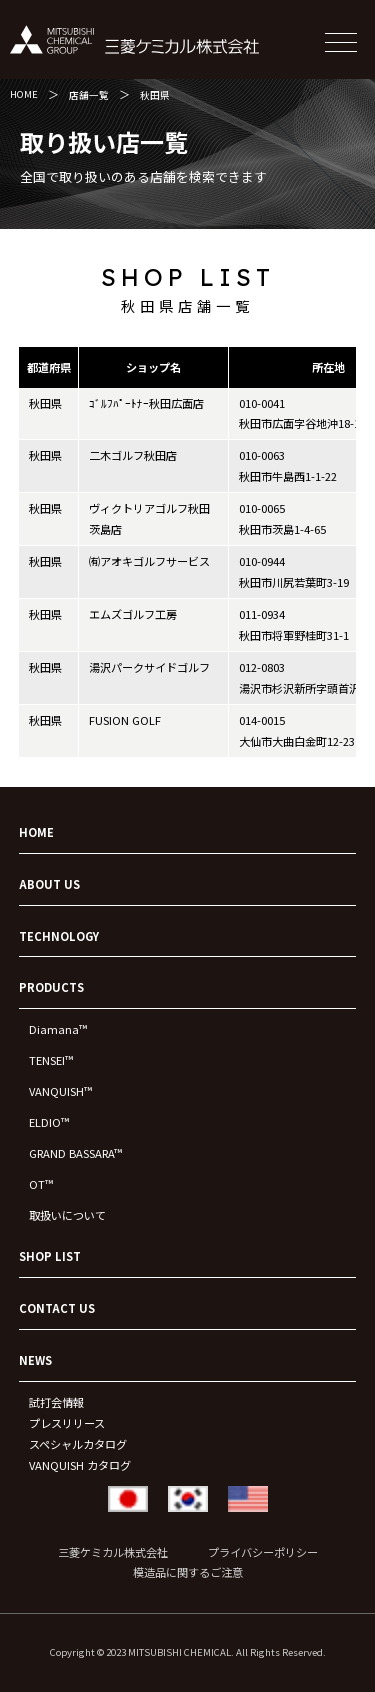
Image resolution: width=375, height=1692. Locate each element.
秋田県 (155, 95)
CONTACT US (57, 1308)
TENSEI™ (51, 1060)
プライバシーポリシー (263, 1552)
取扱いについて (67, 1215)
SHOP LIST (50, 1256)
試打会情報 (56, 1402)
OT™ (41, 1184)
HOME (24, 94)
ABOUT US (49, 884)
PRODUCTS (51, 987)
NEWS (35, 1360)
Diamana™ (58, 1029)
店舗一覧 (89, 95)
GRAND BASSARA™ (75, 1153)
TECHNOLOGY (59, 936)
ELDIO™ (49, 1122)
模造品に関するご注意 (188, 1572)
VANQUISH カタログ (80, 1465)
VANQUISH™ (60, 1091)
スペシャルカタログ (78, 1444)
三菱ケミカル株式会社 (113, 1552)
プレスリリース (67, 1423)
